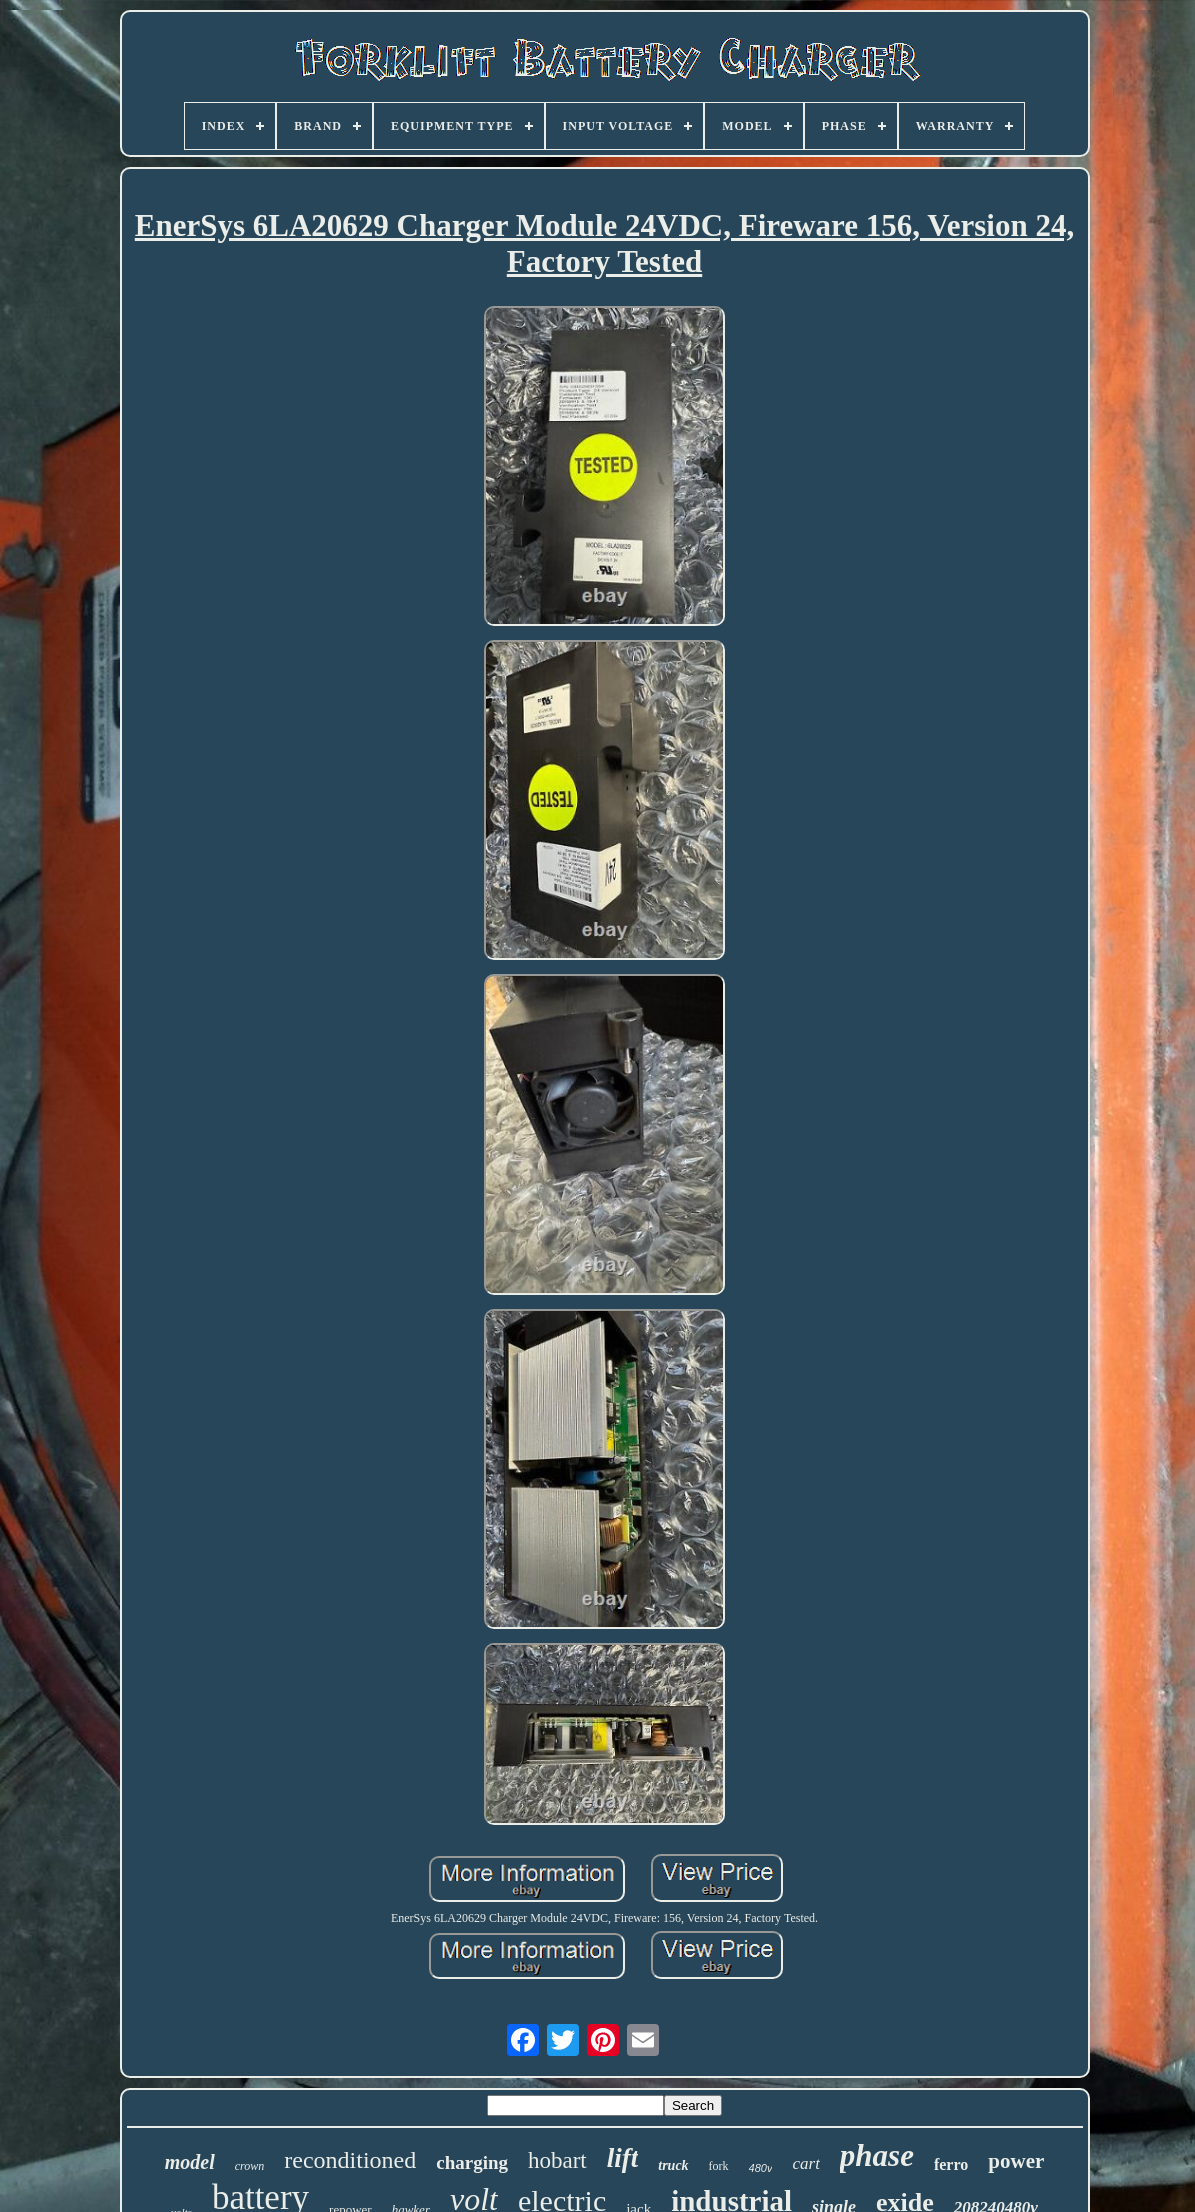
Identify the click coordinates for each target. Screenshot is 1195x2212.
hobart (557, 2160)
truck (673, 2165)
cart (805, 2163)
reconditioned (350, 2160)
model (190, 2162)
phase (877, 2155)
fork (719, 2166)
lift (623, 2158)
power (1016, 2161)
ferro (951, 2164)
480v (761, 2168)
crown (250, 2166)
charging (472, 2162)
